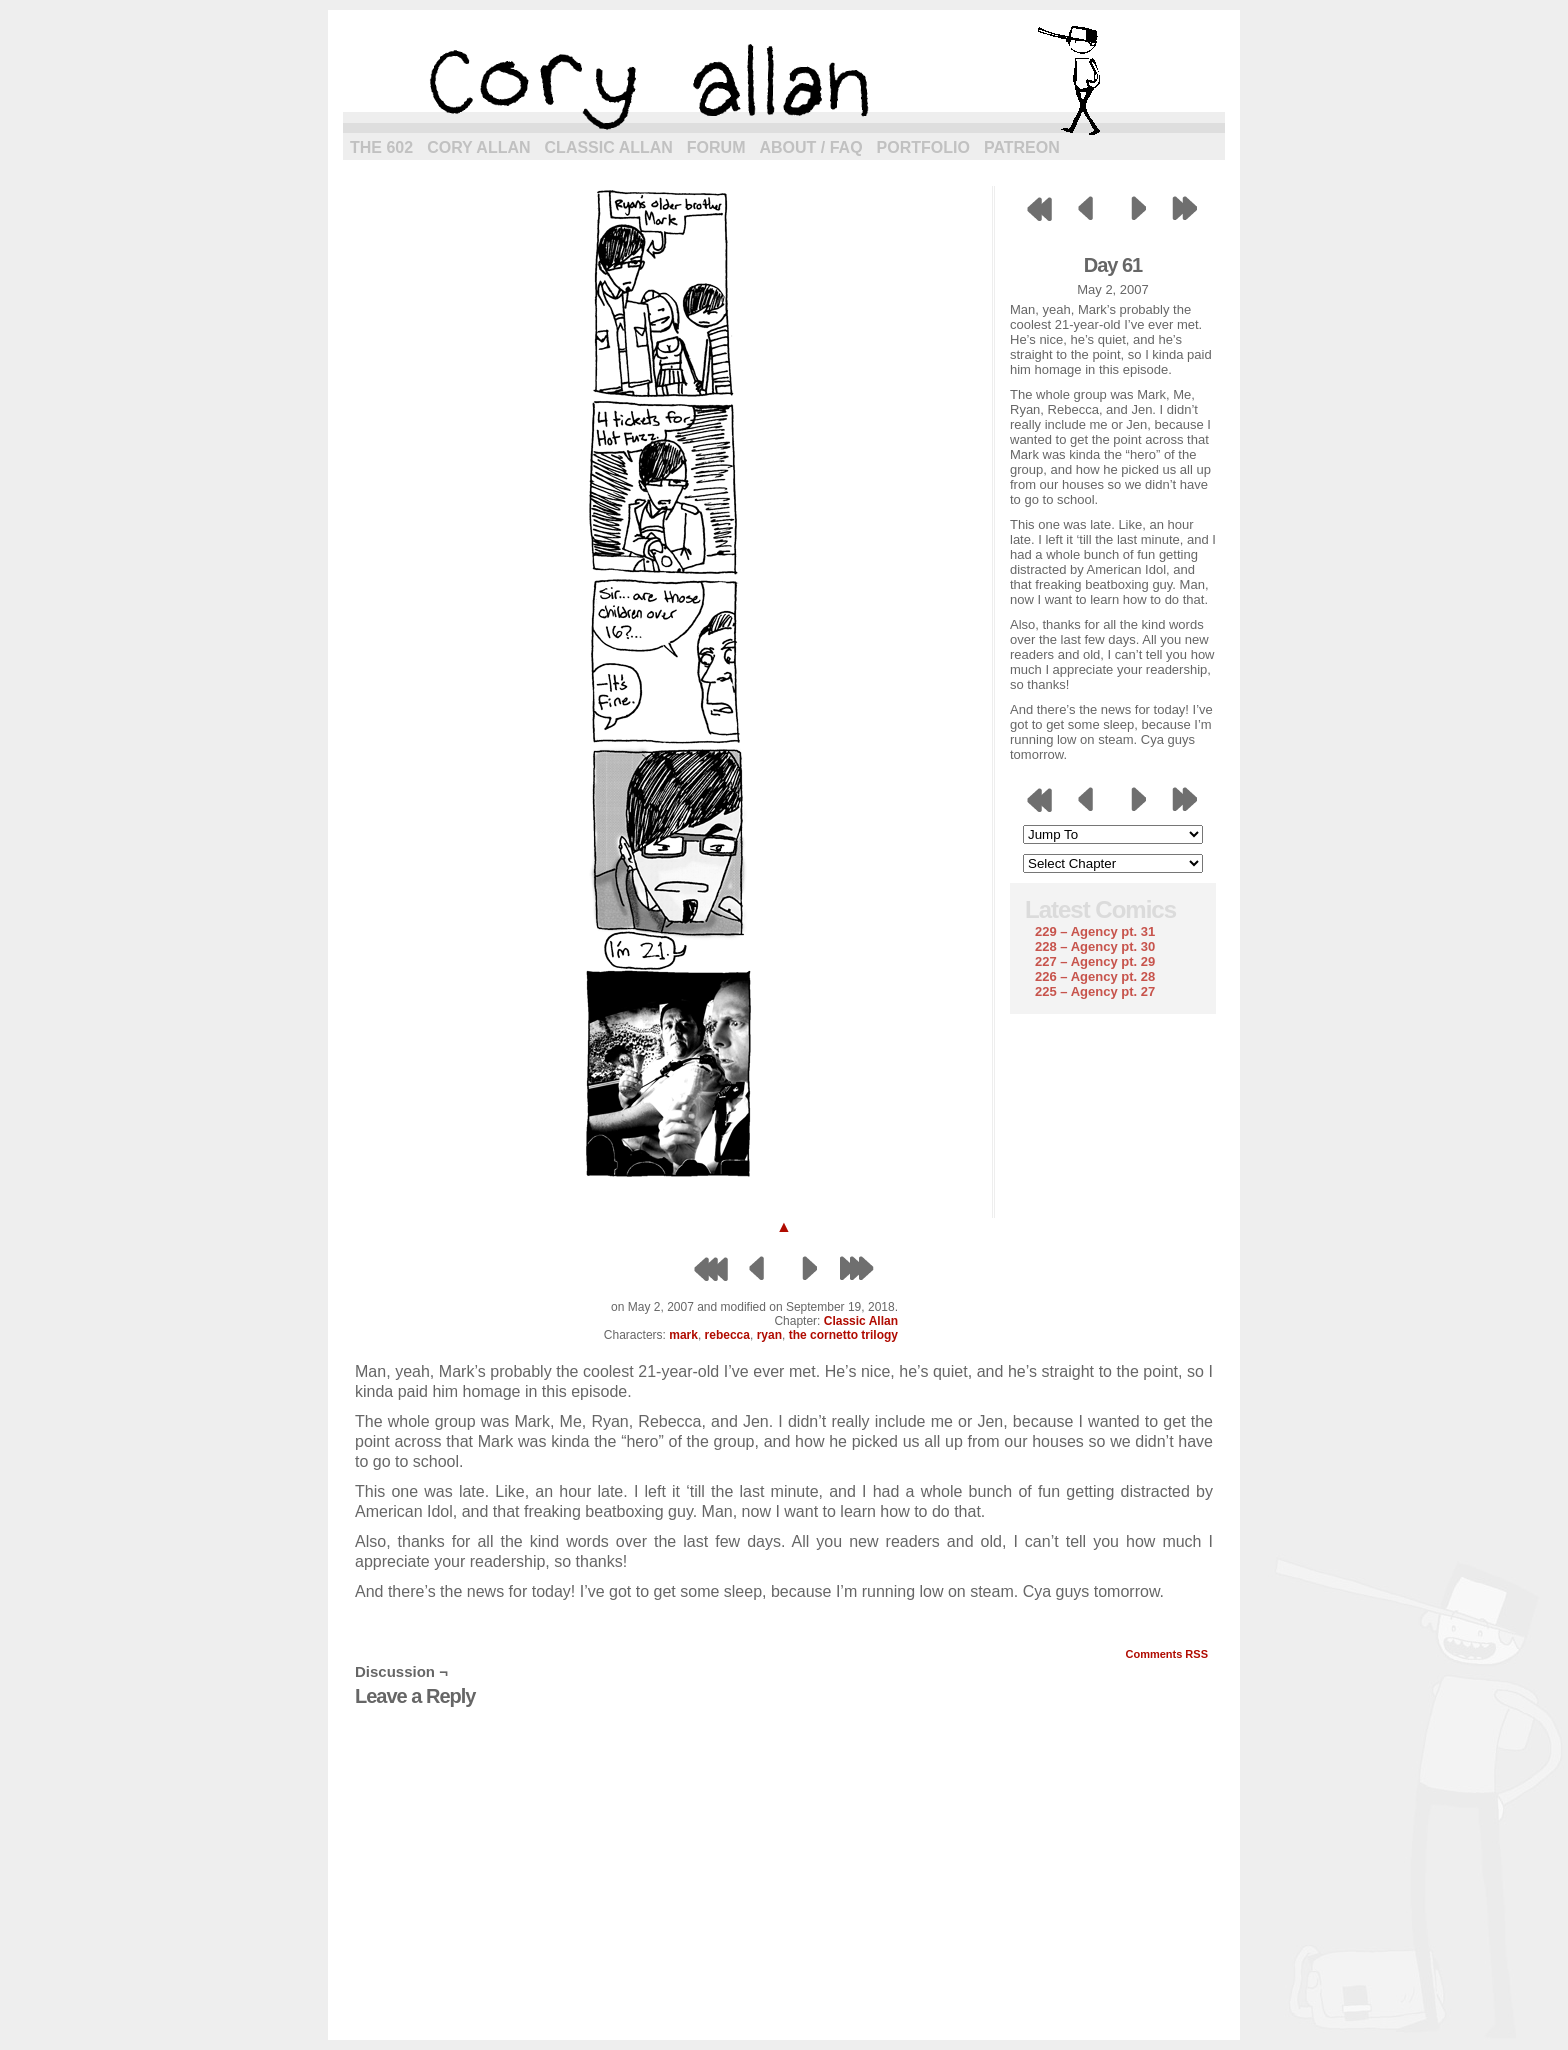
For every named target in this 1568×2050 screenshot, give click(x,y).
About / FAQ (811, 147)
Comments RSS (1166, 1654)
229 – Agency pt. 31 (1095, 931)
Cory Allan (478, 147)
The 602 (381, 147)
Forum (716, 147)
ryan (769, 1335)
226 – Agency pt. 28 (1095, 976)
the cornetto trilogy (843, 1335)
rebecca (727, 1335)
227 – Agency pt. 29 (1095, 961)
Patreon (1022, 147)
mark (683, 1335)
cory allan (784, 80)
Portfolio (923, 147)
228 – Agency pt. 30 (1095, 946)
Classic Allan (609, 147)
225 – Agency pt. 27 (1095, 991)
